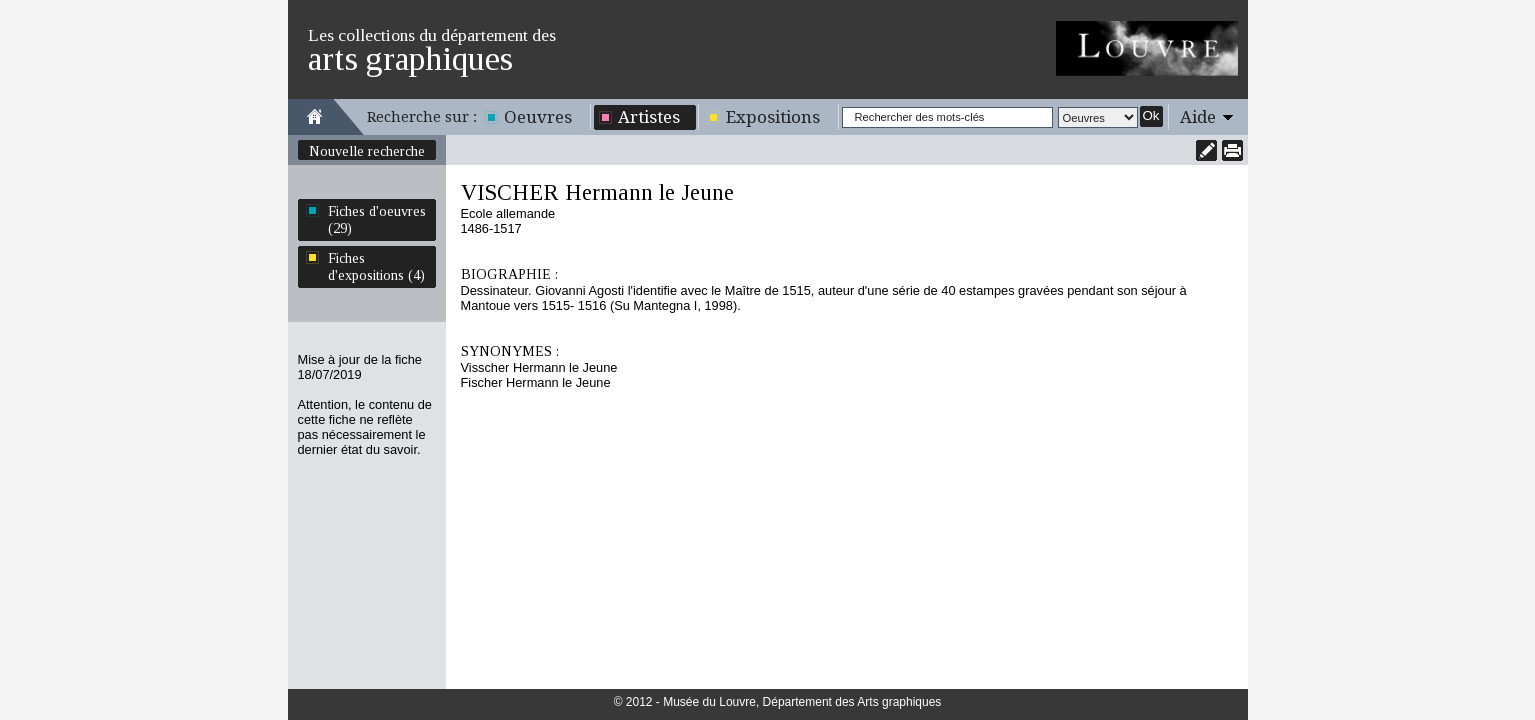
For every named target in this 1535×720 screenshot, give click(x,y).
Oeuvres (538, 117)
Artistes (649, 117)
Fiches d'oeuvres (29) (377, 219)
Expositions (773, 117)
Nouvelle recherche (367, 151)
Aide (1198, 117)
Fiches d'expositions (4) (376, 266)
